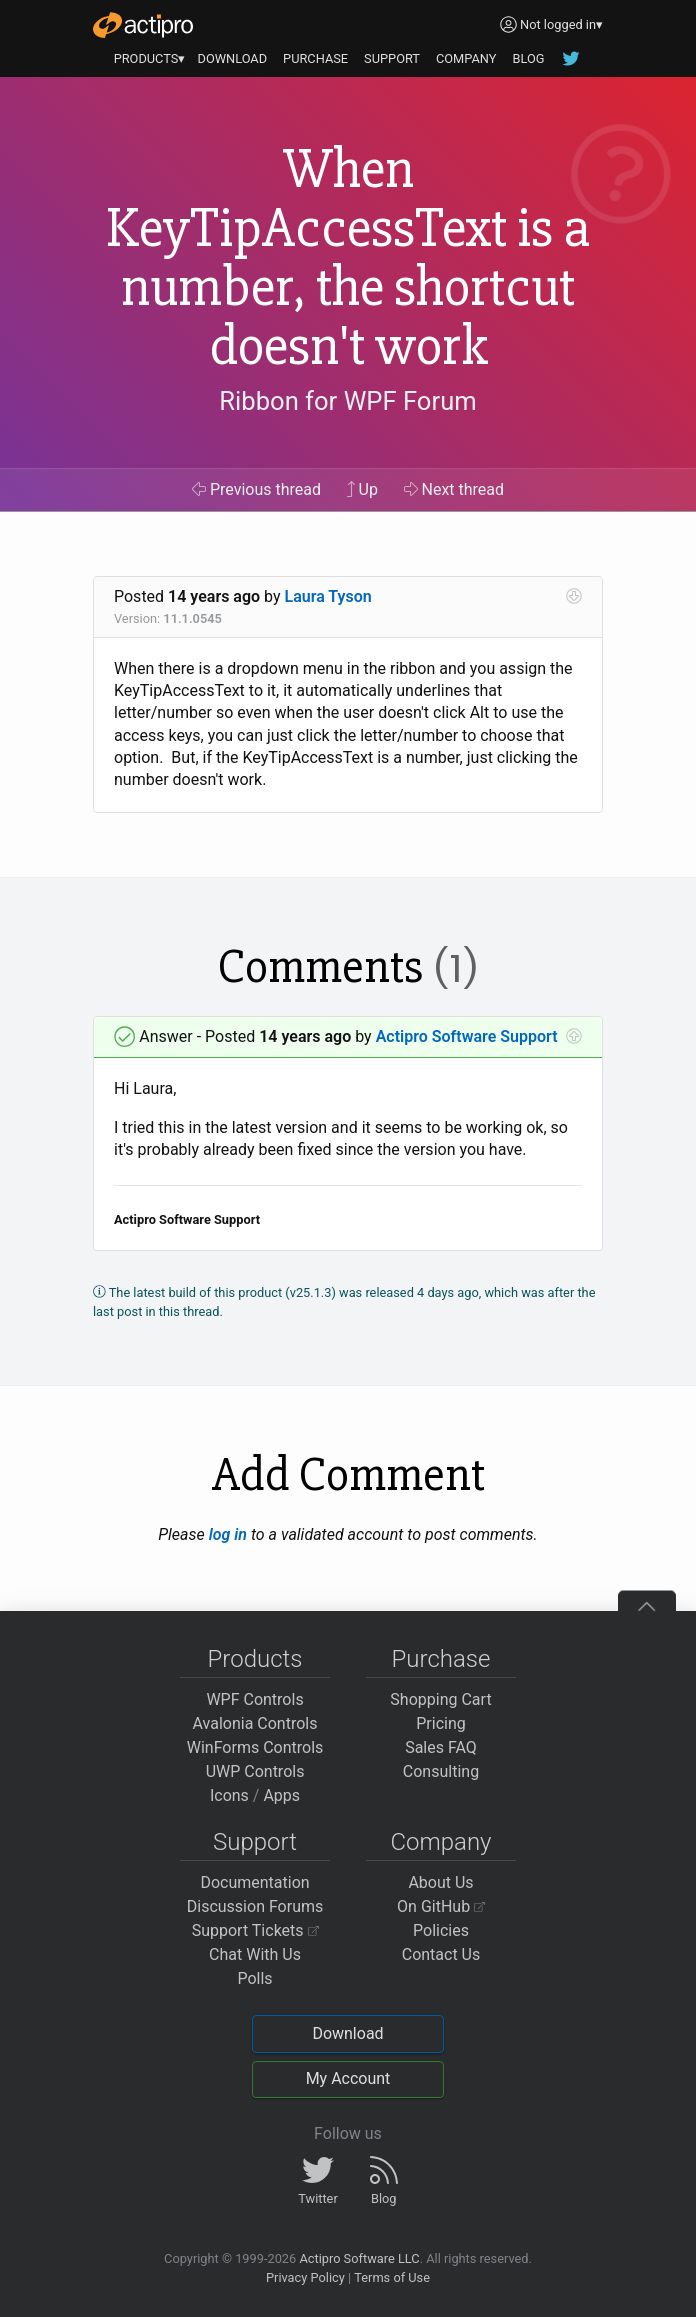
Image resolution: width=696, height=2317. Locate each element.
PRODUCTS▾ (150, 58)
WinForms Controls (255, 1747)
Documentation (254, 1882)
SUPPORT (392, 58)
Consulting (441, 1771)
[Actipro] (143, 25)
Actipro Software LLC (359, 2258)
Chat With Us (255, 1954)
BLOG (528, 58)
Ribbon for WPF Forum (347, 401)
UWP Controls (255, 1771)
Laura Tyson (328, 596)
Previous (256, 489)
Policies (441, 1930)
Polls (254, 1978)
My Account (348, 2078)
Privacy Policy (305, 2277)
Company (440, 1842)
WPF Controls (254, 1699)
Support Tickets (255, 1930)
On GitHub (441, 1906)
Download (347, 2033)
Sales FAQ (441, 1747)
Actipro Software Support (467, 1036)
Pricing (441, 1723)
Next (454, 489)
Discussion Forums (255, 1906)
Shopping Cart (440, 1699)
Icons (229, 1795)
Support (255, 1842)
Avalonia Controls (255, 1723)
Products (255, 1659)
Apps (281, 1795)
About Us (440, 1882)
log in (228, 1534)
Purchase (441, 1659)
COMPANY (466, 58)
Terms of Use (392, 2277)
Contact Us (441, 1954)
